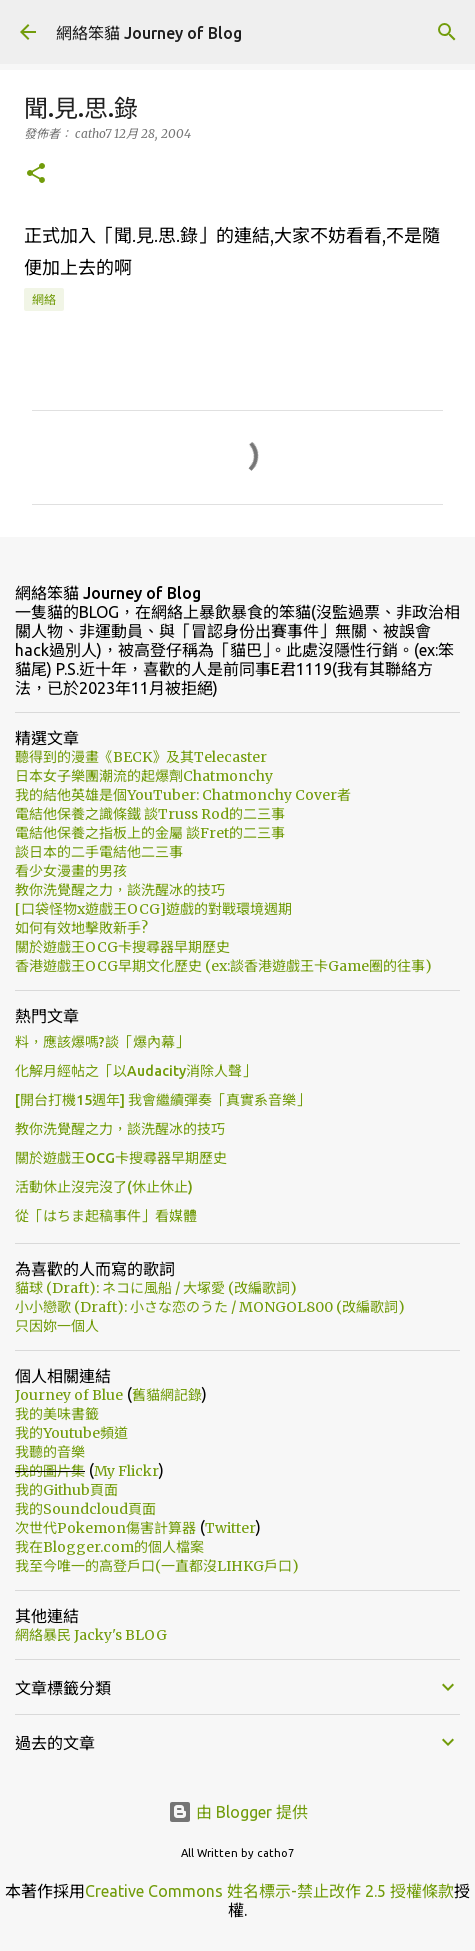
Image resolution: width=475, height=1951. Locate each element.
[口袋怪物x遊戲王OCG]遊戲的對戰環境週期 (153, 909)
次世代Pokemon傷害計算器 (105, 1528)
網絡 (44, 299)
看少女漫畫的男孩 (71, 871)
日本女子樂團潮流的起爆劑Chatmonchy (144, 776)
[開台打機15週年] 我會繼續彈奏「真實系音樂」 (162, 1100)
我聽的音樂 (50, 1452)
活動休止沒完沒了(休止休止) (104, 1187)
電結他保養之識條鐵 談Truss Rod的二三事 (150, 814)
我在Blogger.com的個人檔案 (109, 1547)
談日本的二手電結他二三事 (99, 852)
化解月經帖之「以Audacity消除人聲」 (135, 1071)
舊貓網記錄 (167, 1395)
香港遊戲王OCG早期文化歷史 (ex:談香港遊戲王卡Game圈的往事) (223, 966)
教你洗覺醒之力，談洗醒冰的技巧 (120, 890)
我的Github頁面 (66, 1490)
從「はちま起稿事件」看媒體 (106, 1216)
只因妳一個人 (57, 1326)
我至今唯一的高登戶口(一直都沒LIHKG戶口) (157, 1566)
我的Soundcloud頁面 (85, 1509)
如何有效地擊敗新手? (81, 928)
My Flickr (126, 1471)
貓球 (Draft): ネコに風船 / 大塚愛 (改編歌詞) (156, 1288)
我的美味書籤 (57, 1414)
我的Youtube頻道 (71, 1433)
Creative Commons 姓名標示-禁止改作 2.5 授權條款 (269, 1891)
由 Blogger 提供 (238, 1812)
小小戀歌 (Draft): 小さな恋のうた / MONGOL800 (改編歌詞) (210, 1307)
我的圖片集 (50, 1471)
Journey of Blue (69, 1395)
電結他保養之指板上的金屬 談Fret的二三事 (150, 833)
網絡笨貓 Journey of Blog (149, 33)
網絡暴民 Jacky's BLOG (91, 1635)
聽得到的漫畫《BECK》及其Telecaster (141, 757)
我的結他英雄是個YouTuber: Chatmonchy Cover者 (183, 795)
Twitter (230, 1528)
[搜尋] (447, 32)
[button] (36, 174)
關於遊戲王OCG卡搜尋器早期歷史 (122, 947)
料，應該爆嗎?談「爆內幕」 (102, 1042)
